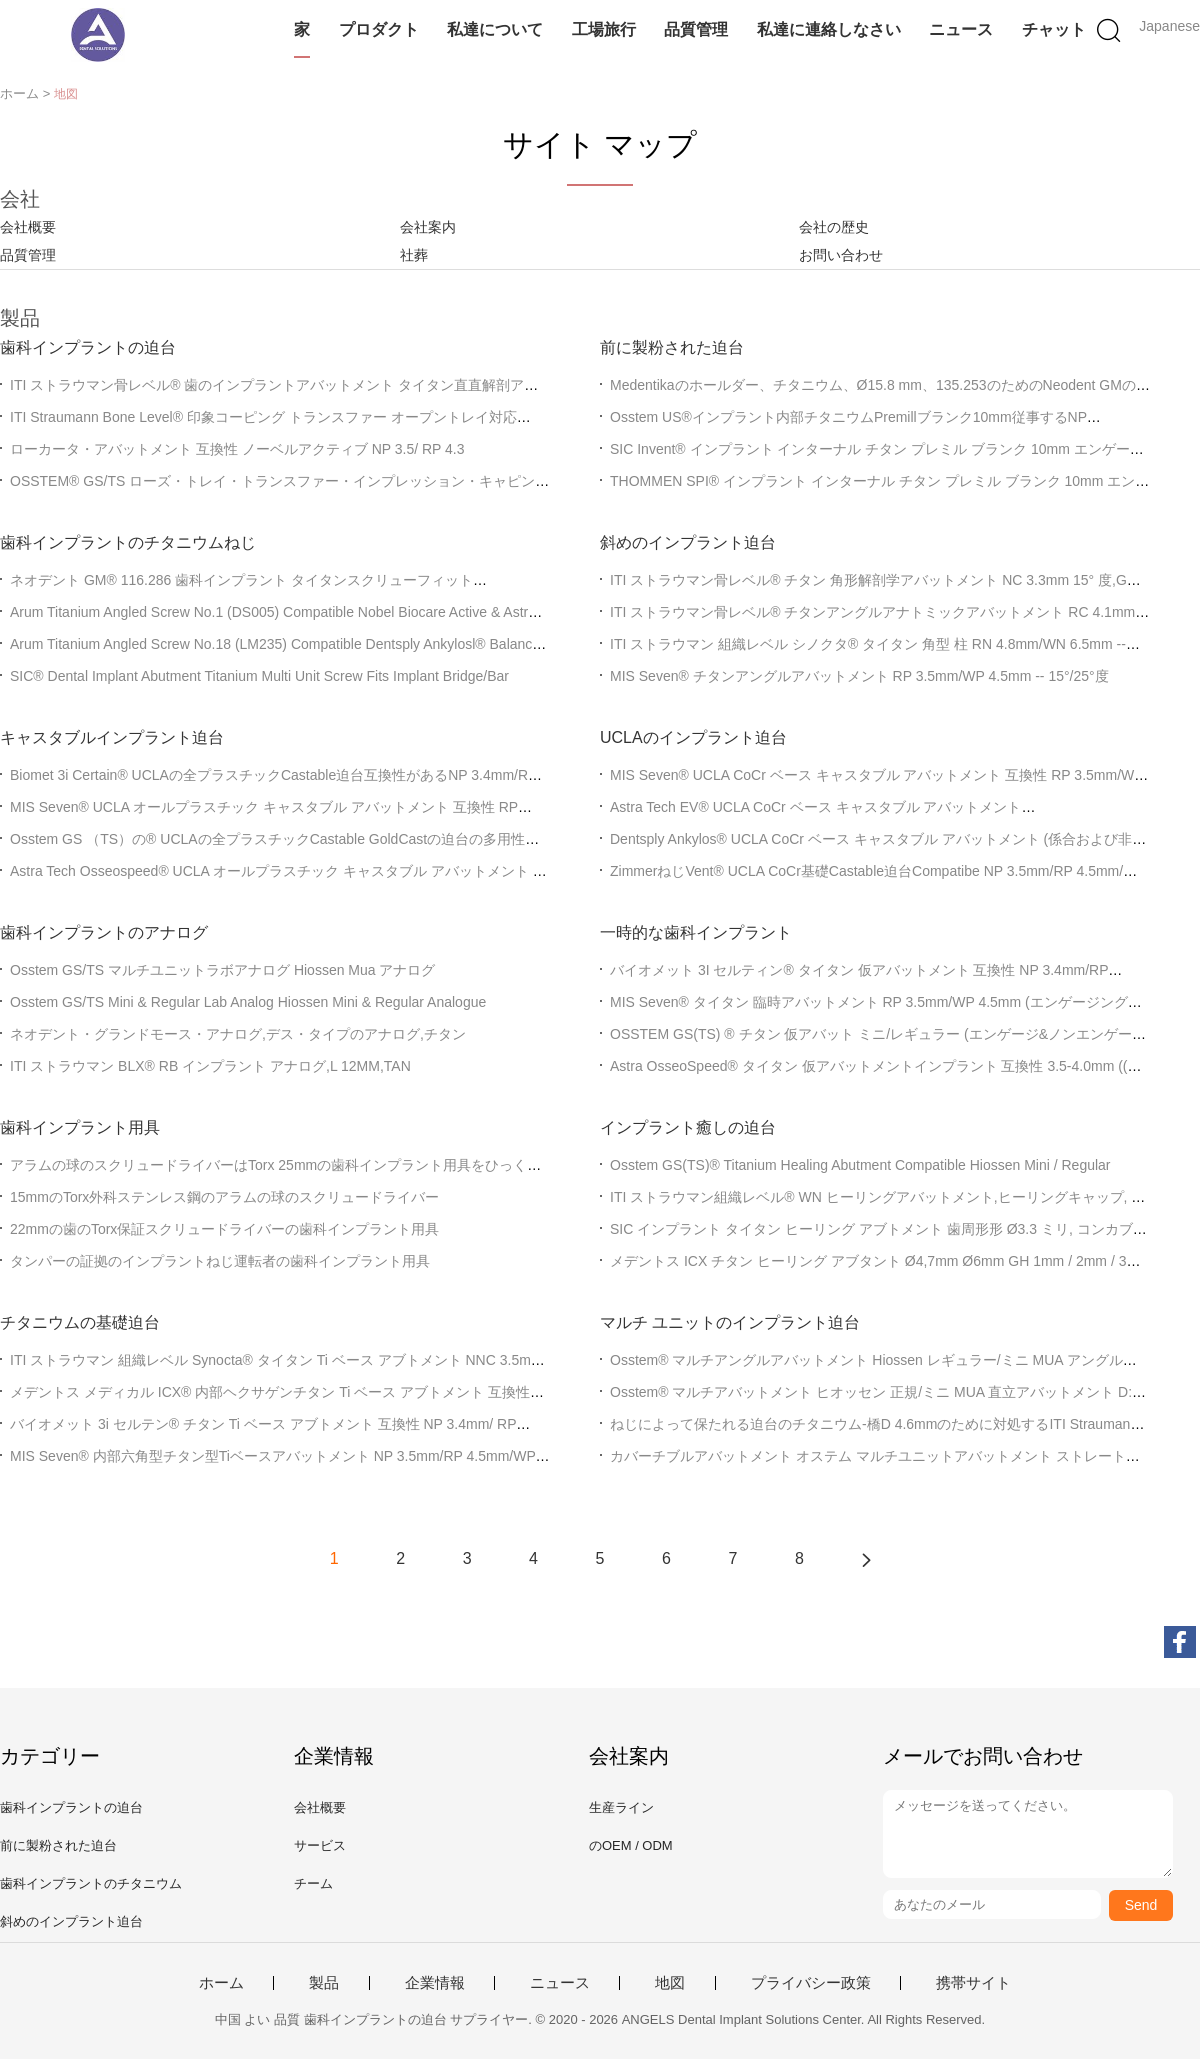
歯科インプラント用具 (80, 1127)
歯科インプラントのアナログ (104, 932)
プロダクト (379, 29)
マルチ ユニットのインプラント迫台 (730, 1322)
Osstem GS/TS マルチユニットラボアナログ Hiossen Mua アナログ (223, 970)
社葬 (414, 255)
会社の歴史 (834, 227)
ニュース (961, 29)
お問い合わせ (841, 255)
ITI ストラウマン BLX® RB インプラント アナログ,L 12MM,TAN (210, 1066)
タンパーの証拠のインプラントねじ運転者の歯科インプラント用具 (220, 1261)
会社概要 (28, 227)
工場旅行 (604, 29)
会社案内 (428, 227)
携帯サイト (973, 1983)
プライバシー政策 (811, 1983)
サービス (320, 1845)
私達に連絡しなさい (829, 29)
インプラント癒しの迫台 (688, 1127)
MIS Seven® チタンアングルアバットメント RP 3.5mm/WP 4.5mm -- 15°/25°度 (859, 676)
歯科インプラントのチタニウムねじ (128, 542)
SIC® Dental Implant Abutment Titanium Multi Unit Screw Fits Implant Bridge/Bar (259, 676)
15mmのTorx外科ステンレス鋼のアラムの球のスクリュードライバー (224, 1197)
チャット (1054, 29)
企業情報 (435, 1983)
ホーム (221, 1983)
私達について (495, 29)
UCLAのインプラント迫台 (693, 737)
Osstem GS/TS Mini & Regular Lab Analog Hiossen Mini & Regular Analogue (248, 1002)
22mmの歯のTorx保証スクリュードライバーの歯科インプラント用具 (224, 1229)
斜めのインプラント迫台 (688, 542)
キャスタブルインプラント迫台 (112, 737)
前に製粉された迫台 (672, 347)
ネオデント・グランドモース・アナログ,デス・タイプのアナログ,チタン (238, 1034)
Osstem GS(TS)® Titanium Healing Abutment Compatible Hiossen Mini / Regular (860, 1165)
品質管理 (696, 29)
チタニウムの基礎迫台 (80, 1322)
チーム (313, 1883)
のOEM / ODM (631, 1845)
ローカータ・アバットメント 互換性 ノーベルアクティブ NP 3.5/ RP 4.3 (237, 449)
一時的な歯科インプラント (696, 932)
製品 (324, 1983)
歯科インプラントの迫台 (88, 347)
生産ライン (621, 1807)
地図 (670, 1983)
